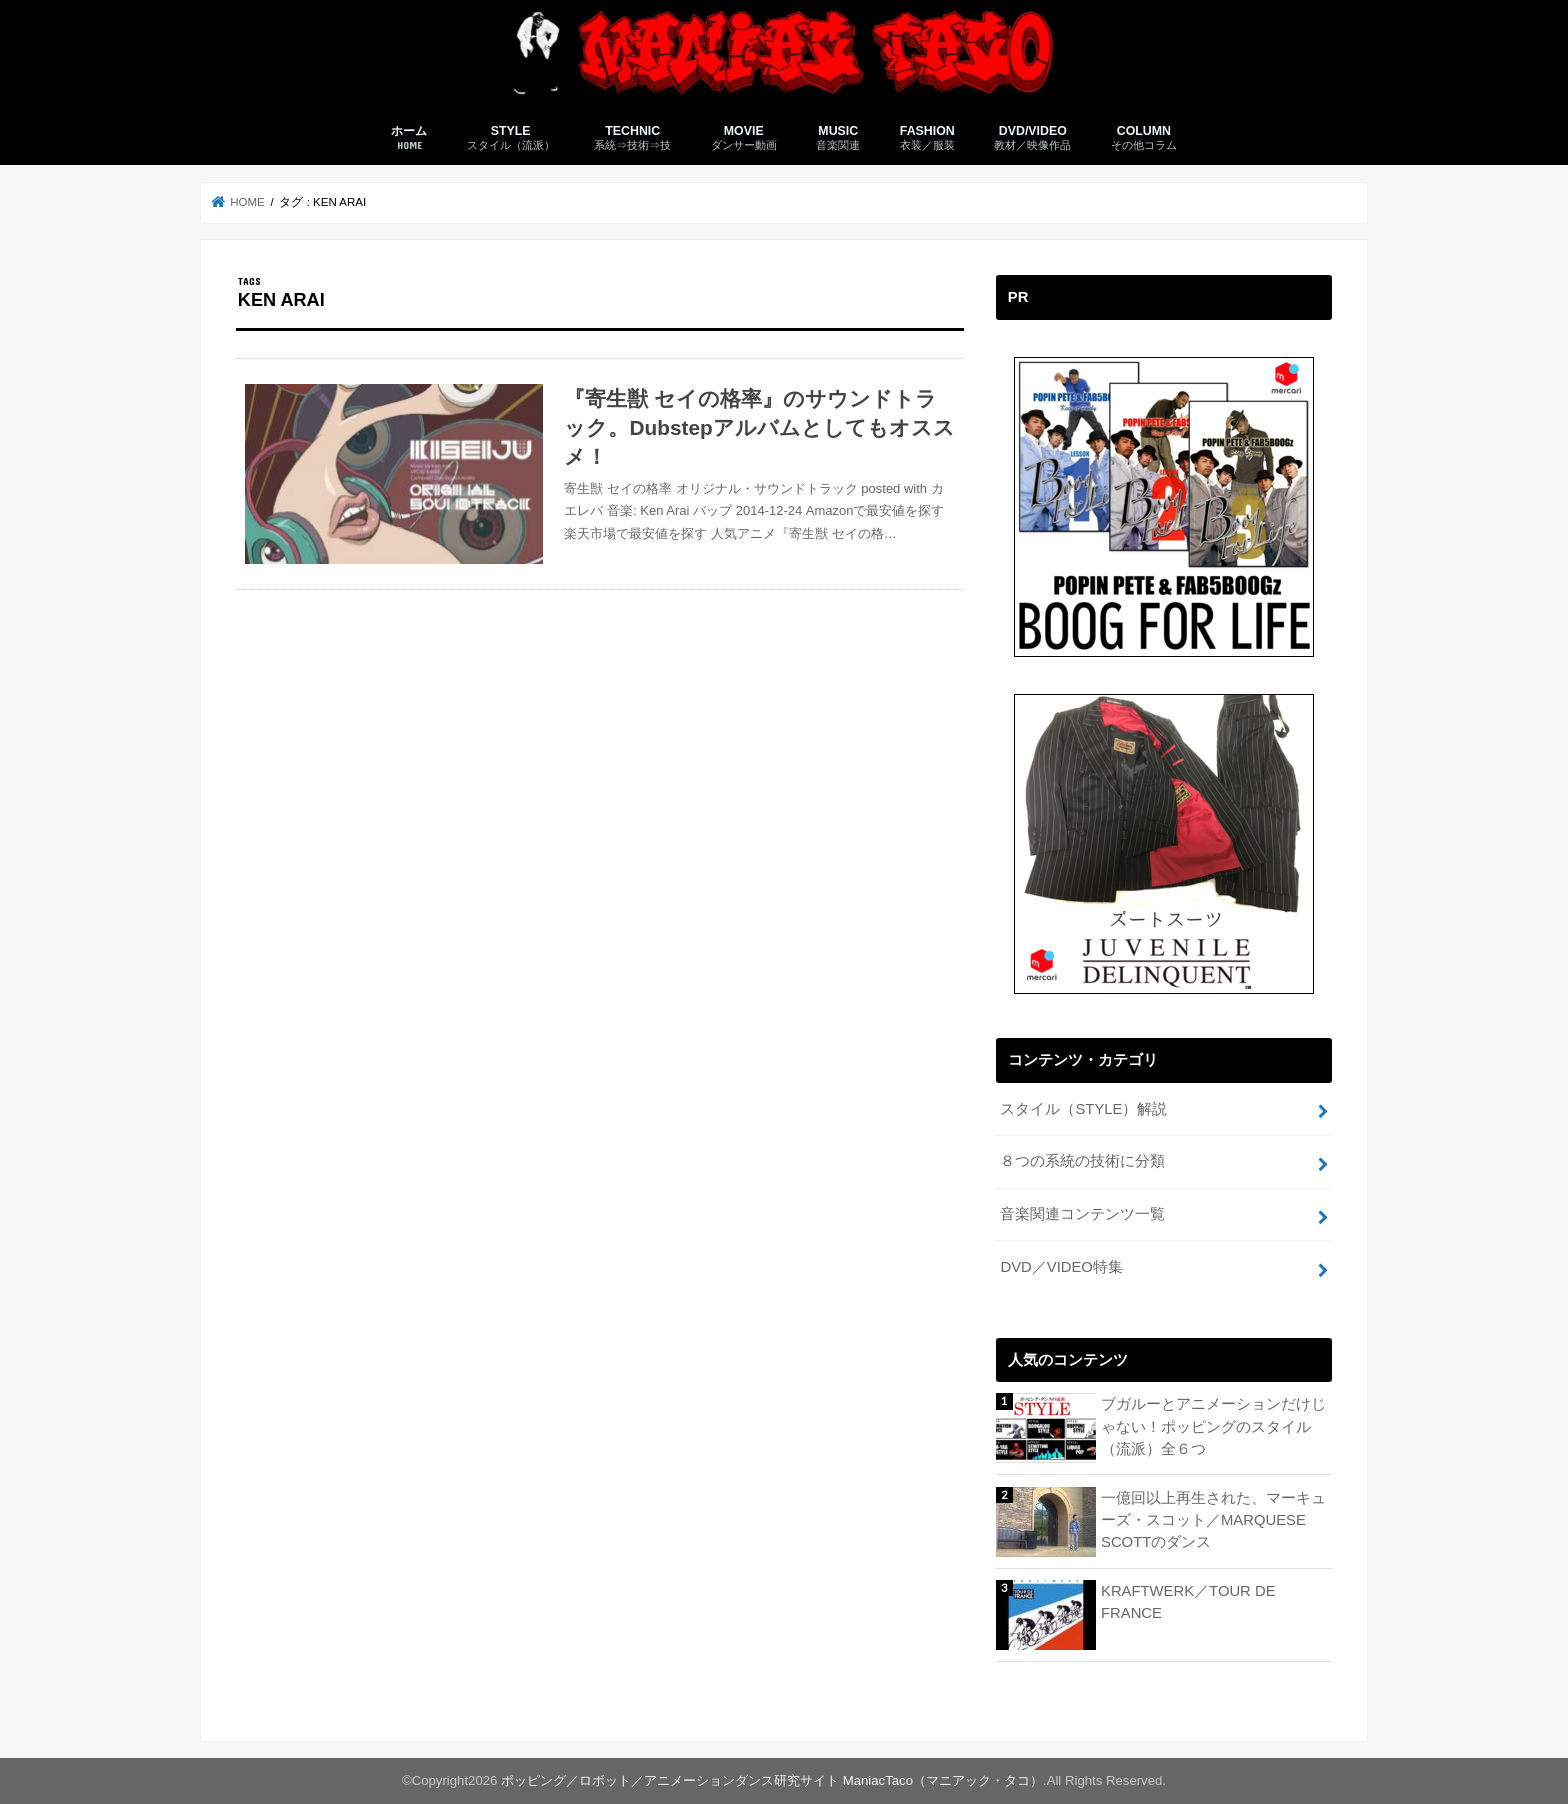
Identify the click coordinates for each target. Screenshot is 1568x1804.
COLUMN (1144, 138)
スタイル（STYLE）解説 (1083, 1109)
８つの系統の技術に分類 (1082, 1161)
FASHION (927, 138)
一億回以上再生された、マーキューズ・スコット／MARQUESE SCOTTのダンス (1213, 1520)
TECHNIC (632, 138)
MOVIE (744, 138)
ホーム (409, 138)
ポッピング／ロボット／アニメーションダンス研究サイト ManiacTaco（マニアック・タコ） (772, 1780)
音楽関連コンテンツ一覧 (1082, 1214)
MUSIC (838, 138)
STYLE (511, 138)
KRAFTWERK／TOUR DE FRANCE (1188, 1602)
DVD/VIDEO (1032, 138)
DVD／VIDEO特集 (1061, 1267)
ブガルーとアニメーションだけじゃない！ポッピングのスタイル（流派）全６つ (1213, 1426)
